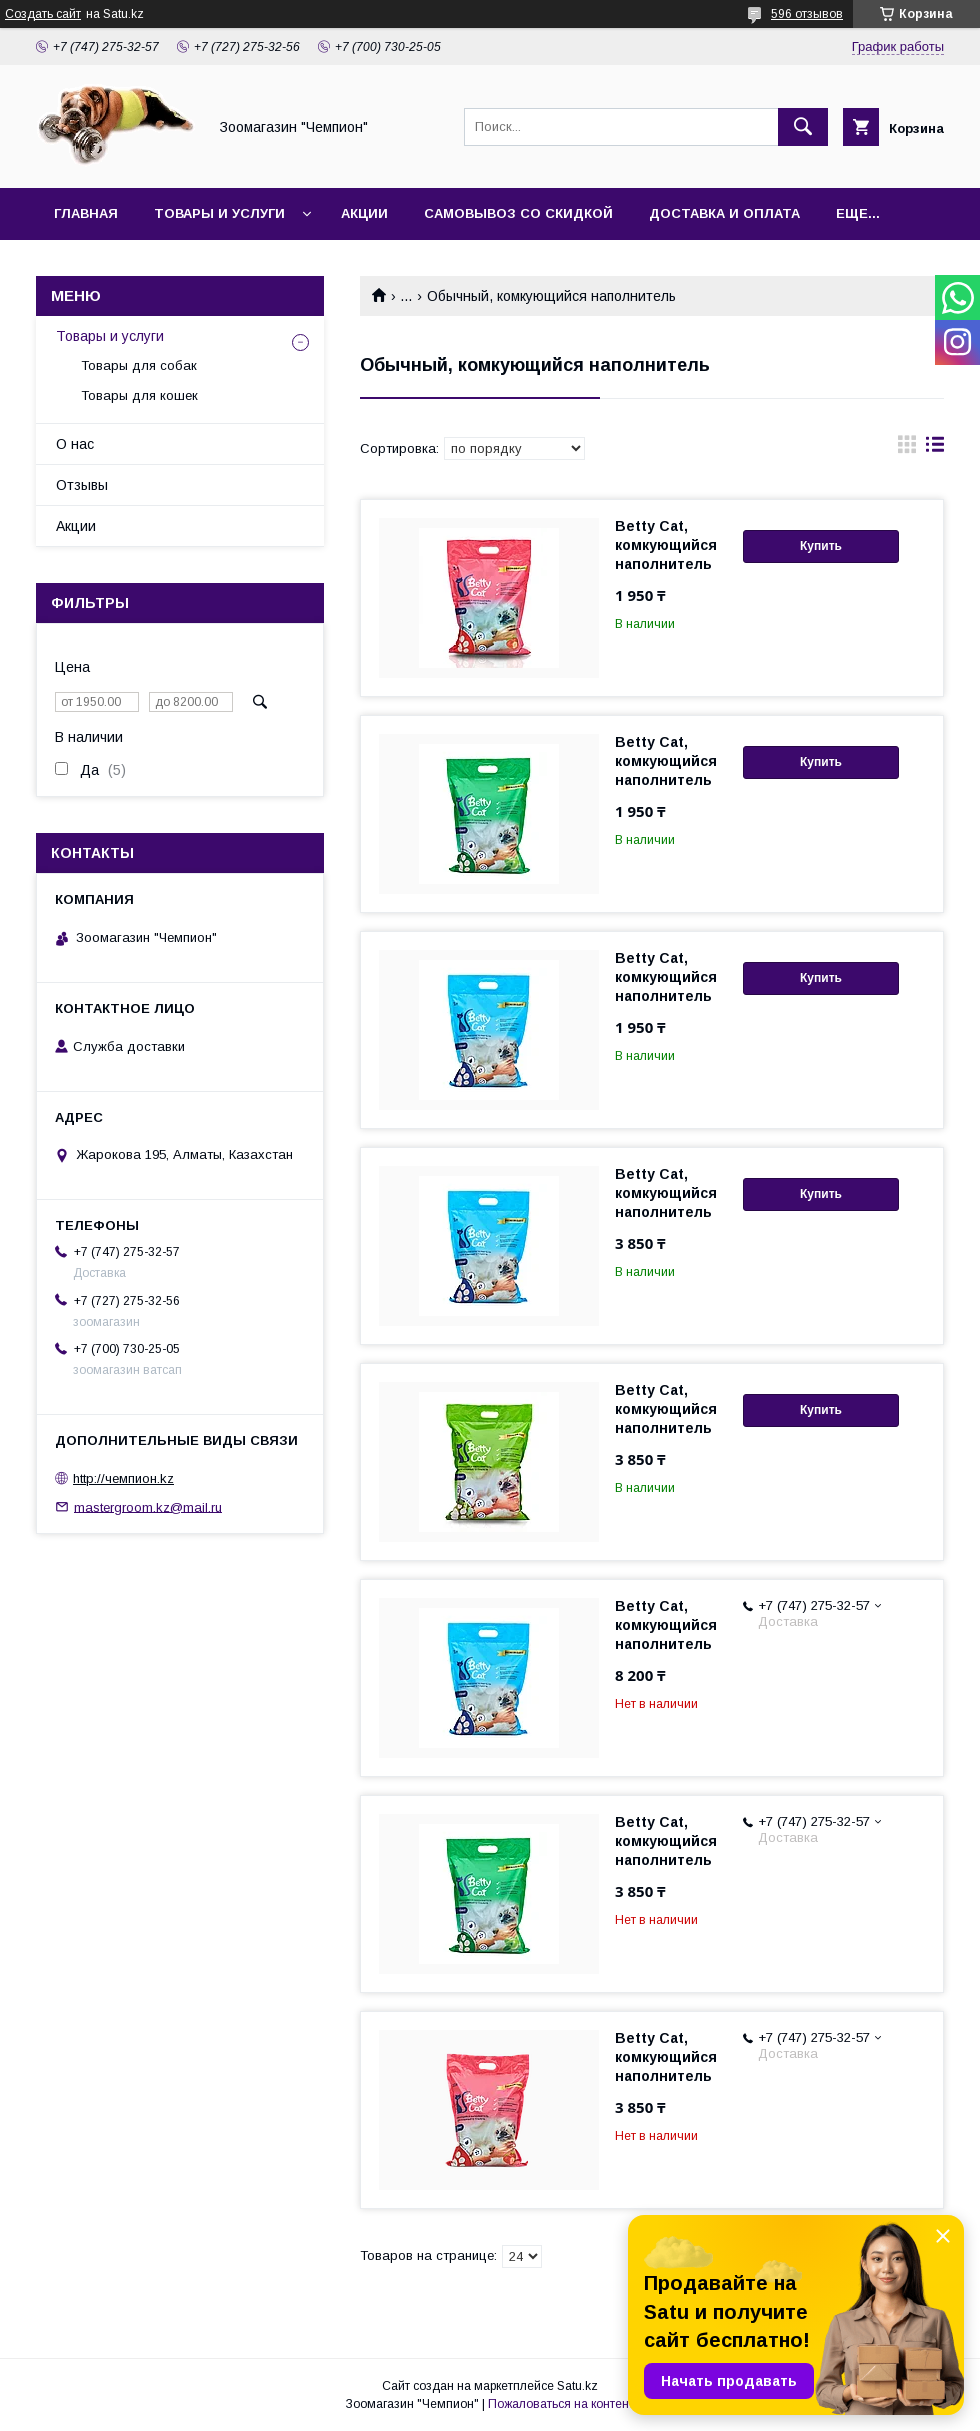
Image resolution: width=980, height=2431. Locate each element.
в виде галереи (907, 449)
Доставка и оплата (724, 213)
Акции (364, 213)
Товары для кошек (139, 395)
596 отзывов (807, 14)
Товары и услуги (219, 213)
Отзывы (82, 485)
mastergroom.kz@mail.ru (148, 1506)
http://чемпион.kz (123, 1478)
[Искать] (803, 127)
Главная (86, 213)
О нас (75, 444)
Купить (821, 546)
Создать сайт (43, 14)
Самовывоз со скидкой (518, 213)
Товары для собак (139, 365)
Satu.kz (577, 2386)
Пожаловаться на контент (561, 2404)
